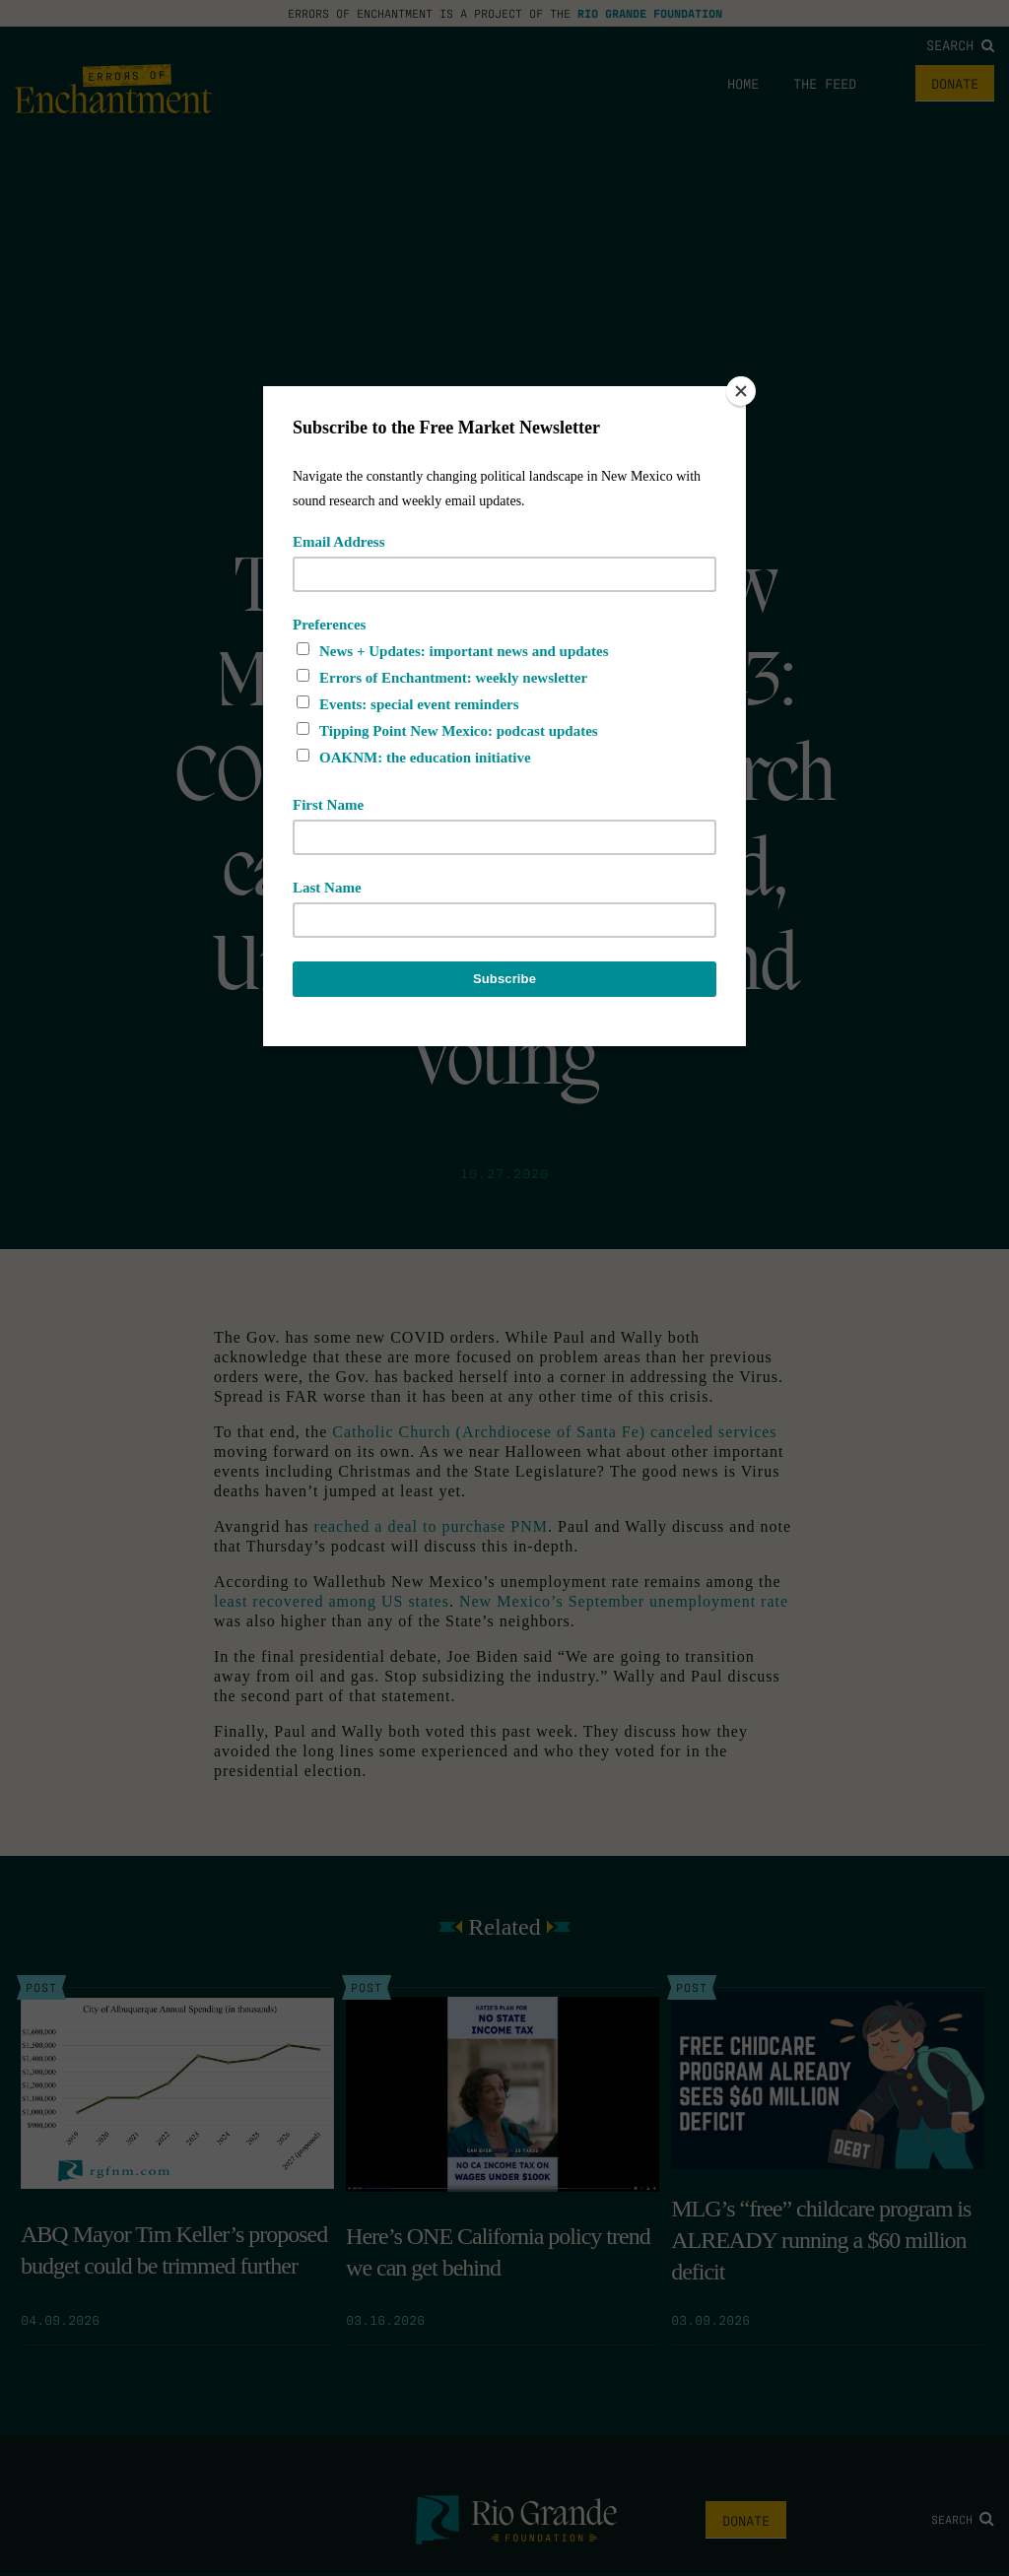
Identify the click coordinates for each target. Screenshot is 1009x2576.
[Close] (741, 391)
